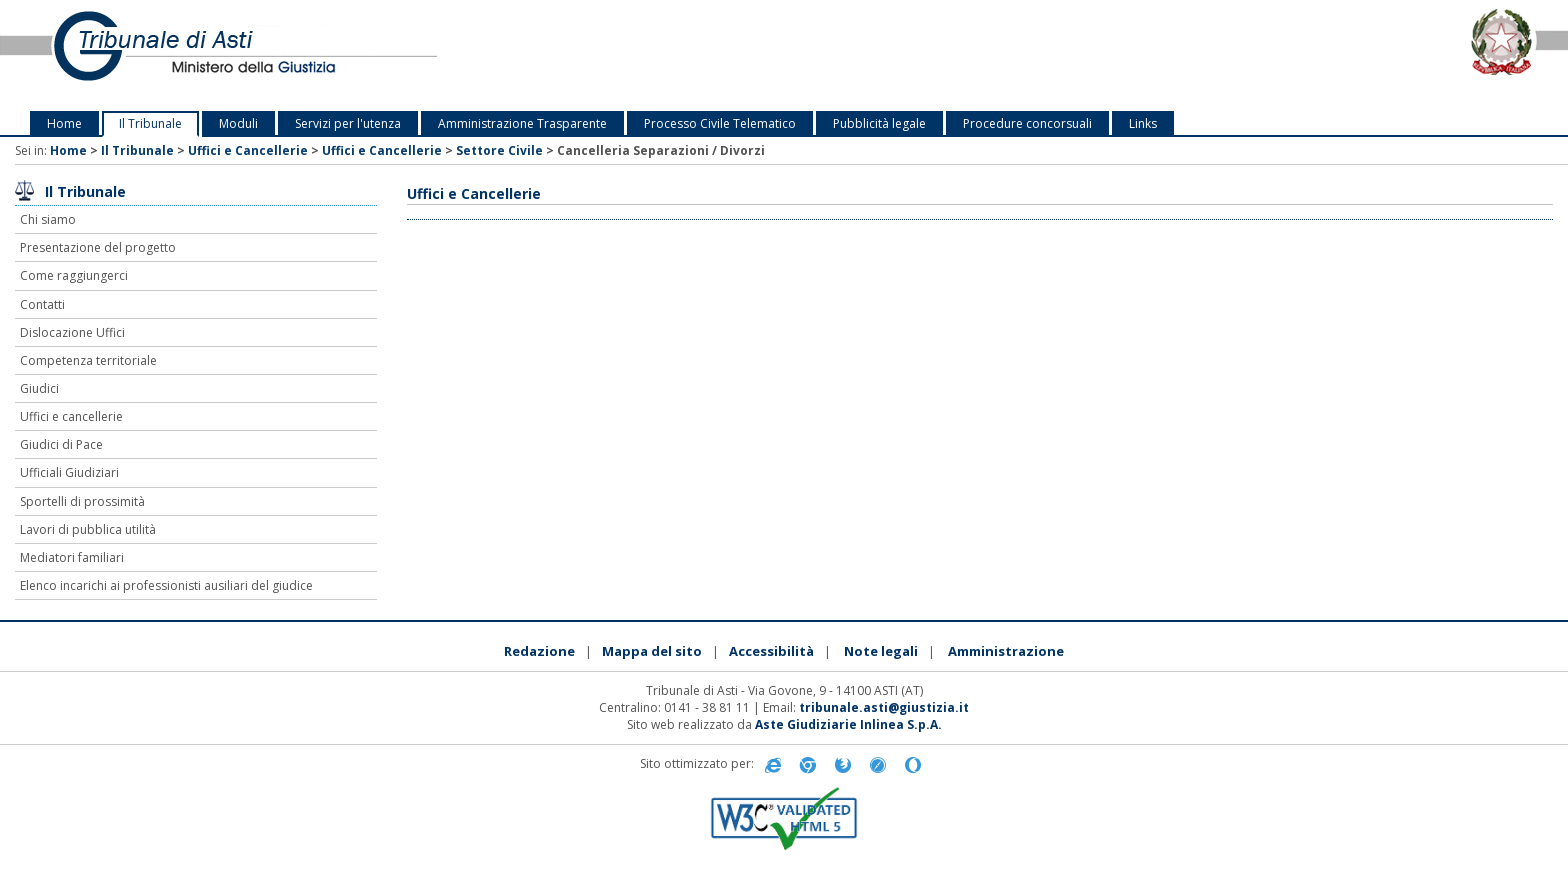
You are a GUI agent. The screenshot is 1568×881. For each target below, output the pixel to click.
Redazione (539, 651)
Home (64, 123)
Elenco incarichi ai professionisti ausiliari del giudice (166, 585)
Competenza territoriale (88, 360)
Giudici (39, 388)
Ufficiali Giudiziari (69, 472)
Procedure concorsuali (1027, 123)
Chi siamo (48, 219)
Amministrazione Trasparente (522, 123)
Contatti (42, 304)
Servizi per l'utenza (348, 123)
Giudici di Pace (61, 444)
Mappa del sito (652, 651)
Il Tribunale (150, 123)
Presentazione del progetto (98, 247)
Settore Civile (499, 150)
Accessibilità (771, 651)
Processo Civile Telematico (720, 123)
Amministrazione (1006, 651)
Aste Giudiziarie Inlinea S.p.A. (848, 724)
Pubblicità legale (879, 123)
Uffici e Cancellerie (248, 150)
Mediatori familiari (72, 557)
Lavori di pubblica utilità (88, 529)
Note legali (881, 651)
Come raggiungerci (74, 275)
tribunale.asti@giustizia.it (884, 707)
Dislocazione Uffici (72, 332)
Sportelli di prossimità (82, 501)
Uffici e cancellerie (71, 416)
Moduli (238, 123)
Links (1143, 123)
